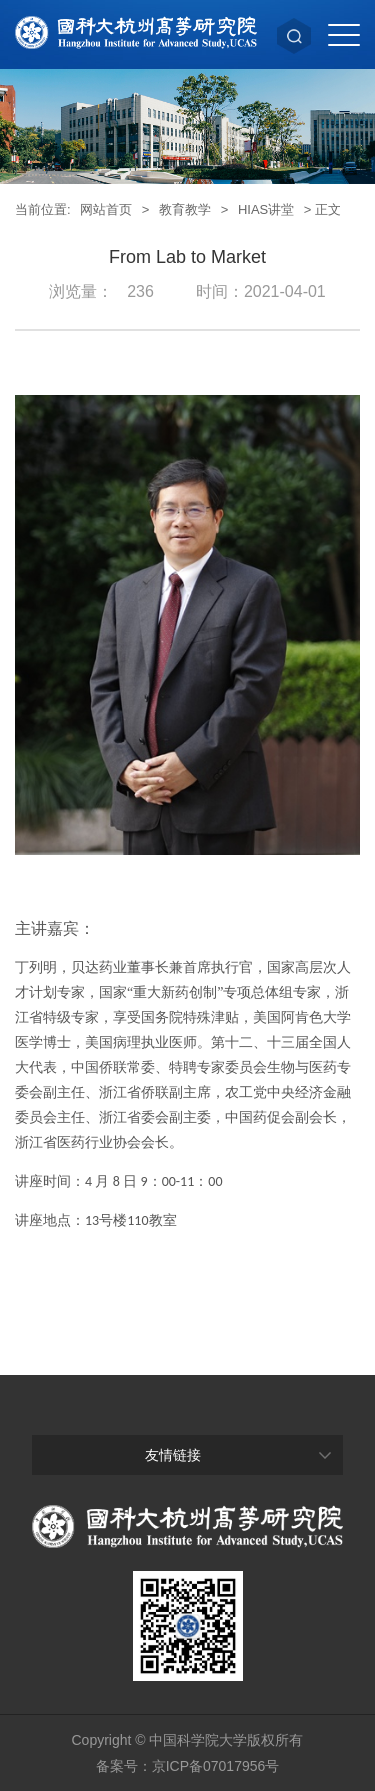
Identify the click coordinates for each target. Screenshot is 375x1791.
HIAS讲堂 (266, 209)
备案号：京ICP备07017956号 (188, 1766)
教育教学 (185, 209)
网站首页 (106, 209)
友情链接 (173, 1455)
